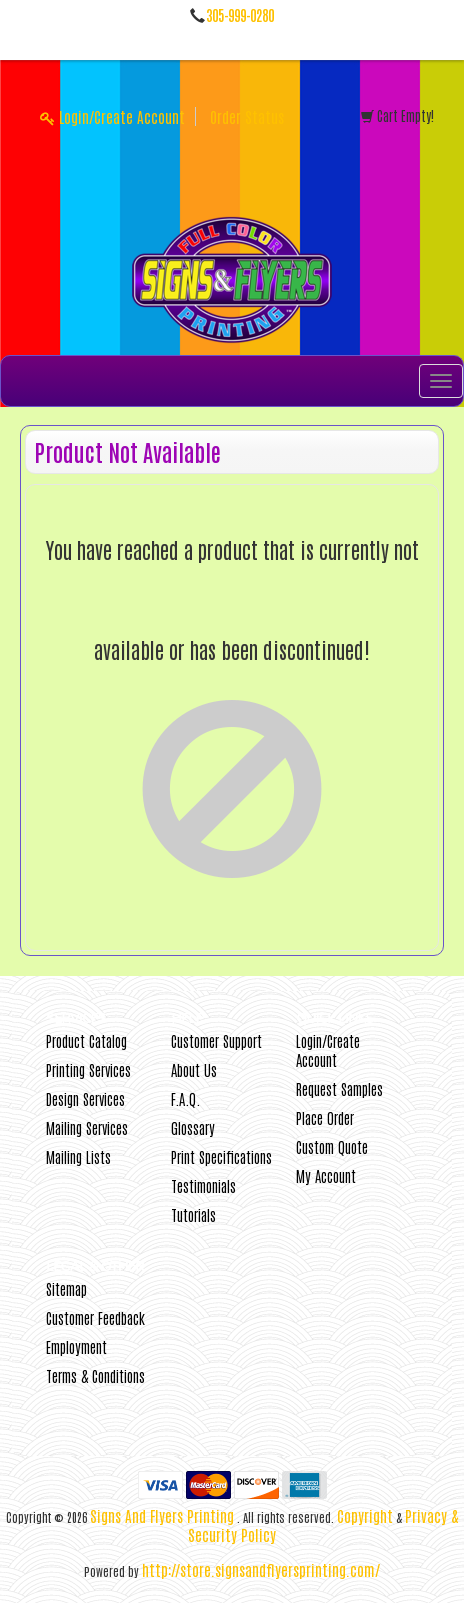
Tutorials (193, 1214)
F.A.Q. (185, 1098)
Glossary (193, 1127)
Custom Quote (332, 1146)
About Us (194, 1069)
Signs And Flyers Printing (162, 1515)
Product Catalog (86, 1040)
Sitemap (66, 1288)
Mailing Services (87, 1127)
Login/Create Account (112, 116)
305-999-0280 (240, 14)
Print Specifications (221, 1156)
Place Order (325, 1117)
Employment (76, 1346)
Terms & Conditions (95, 1375)
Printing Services (88, 1069)
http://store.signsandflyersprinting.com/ (261, 1569)
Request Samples (339, 1088)
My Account (326, 1175)
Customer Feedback (95, 1317)
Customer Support (216, 1040)
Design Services (85, 1098)
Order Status (247, 116)
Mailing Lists (78, 1156)
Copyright (365, 1515)
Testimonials (203, 1185)
